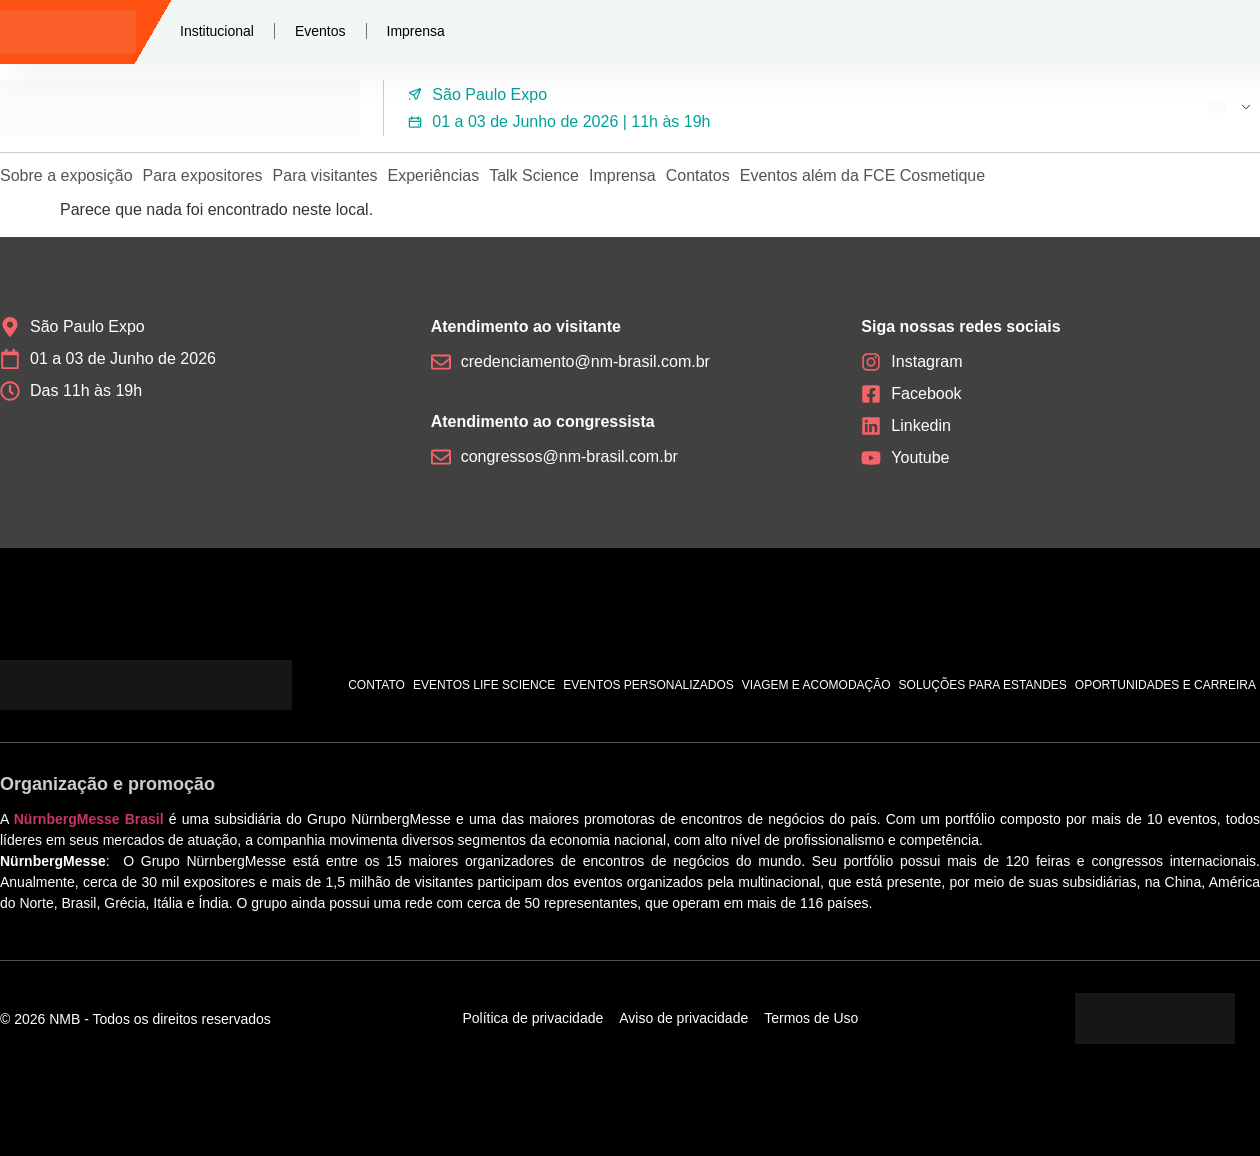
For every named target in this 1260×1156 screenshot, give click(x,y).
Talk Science (534, 175)
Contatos (698, 175)
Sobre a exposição (66, 175)
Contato (376, 685)
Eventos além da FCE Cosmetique (862, 175)
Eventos (320, 31)
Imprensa (416, 31)
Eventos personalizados (648, 685)
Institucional (217, 31)
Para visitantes (325, 175)
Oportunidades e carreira (1165, 685)
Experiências (434, 175)
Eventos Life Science (484, 685)
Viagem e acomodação (816, 685)
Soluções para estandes (983, 685)
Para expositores (203, 175)
